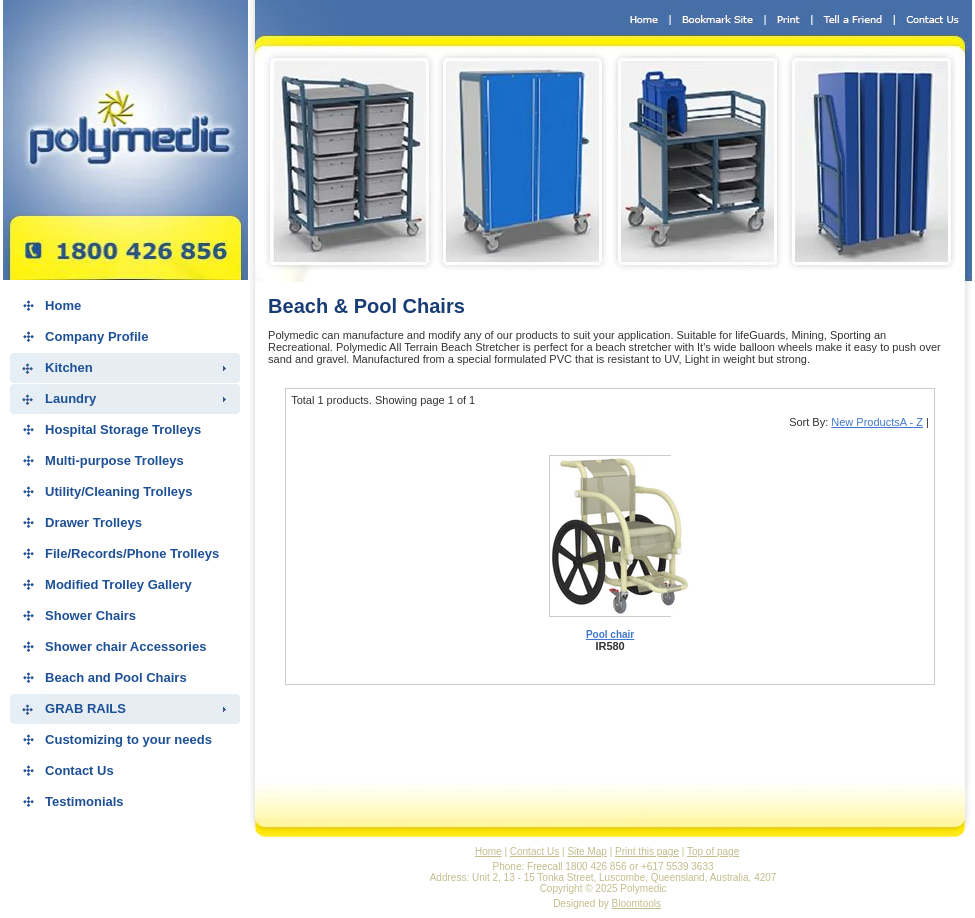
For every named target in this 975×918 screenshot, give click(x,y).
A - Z (911, 422)
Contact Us (79, 770)
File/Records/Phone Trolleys (132, 553)
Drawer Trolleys (93, 522)
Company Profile (96, 336)
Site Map (586, 851)
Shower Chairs (90, 615)
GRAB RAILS (85, 708)
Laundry (70, 398)
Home (63, 305)
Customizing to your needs (128, 739)
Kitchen (69, 367)
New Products (865, 422)
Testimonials (84, 801)
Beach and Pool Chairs (116, 677)
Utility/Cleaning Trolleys (118, 491)
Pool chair (610, 634)
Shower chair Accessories (125, 646)
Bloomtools (636, 903)
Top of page (713, 851)
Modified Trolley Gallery (118, 584)
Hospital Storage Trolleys (123, 429)
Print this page (647, 851)
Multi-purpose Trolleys (114, 460)
